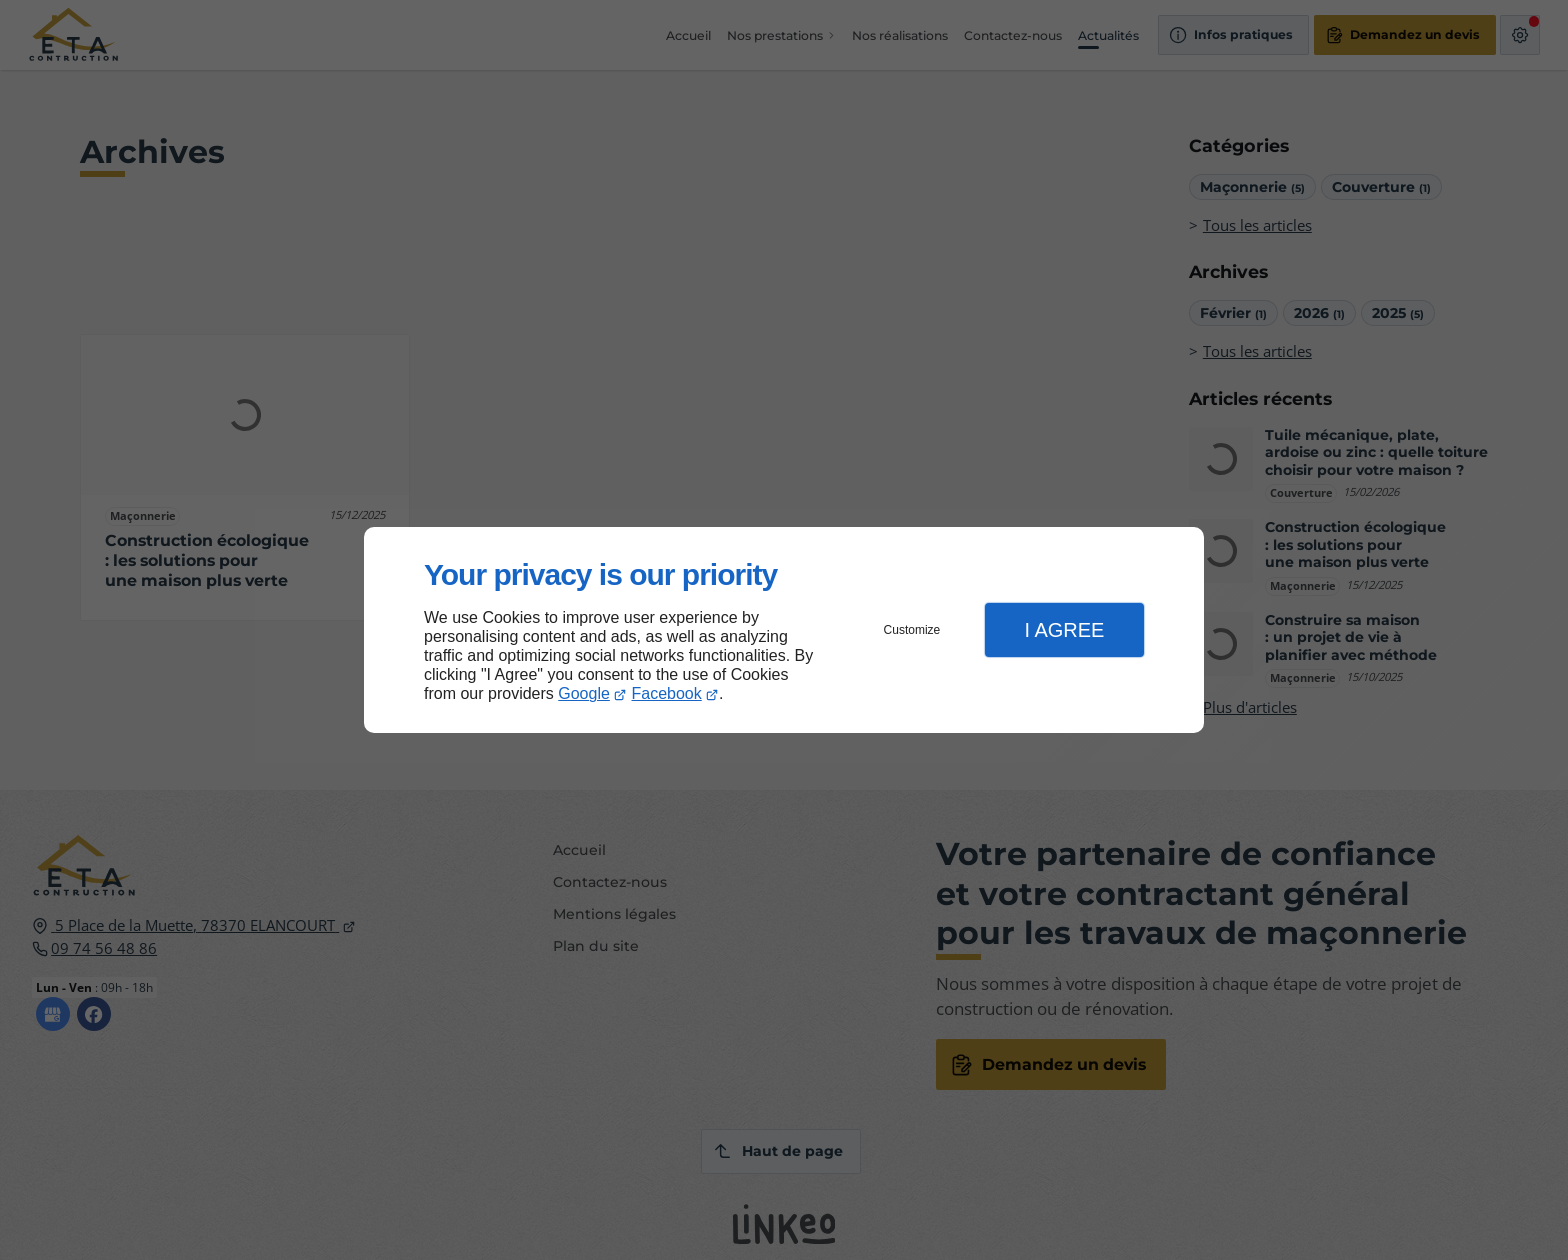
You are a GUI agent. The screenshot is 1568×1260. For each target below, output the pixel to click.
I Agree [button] (1064, 630)
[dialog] (784, 630)
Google (584, 693)
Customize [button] (912, 630)
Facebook (667, 693)
